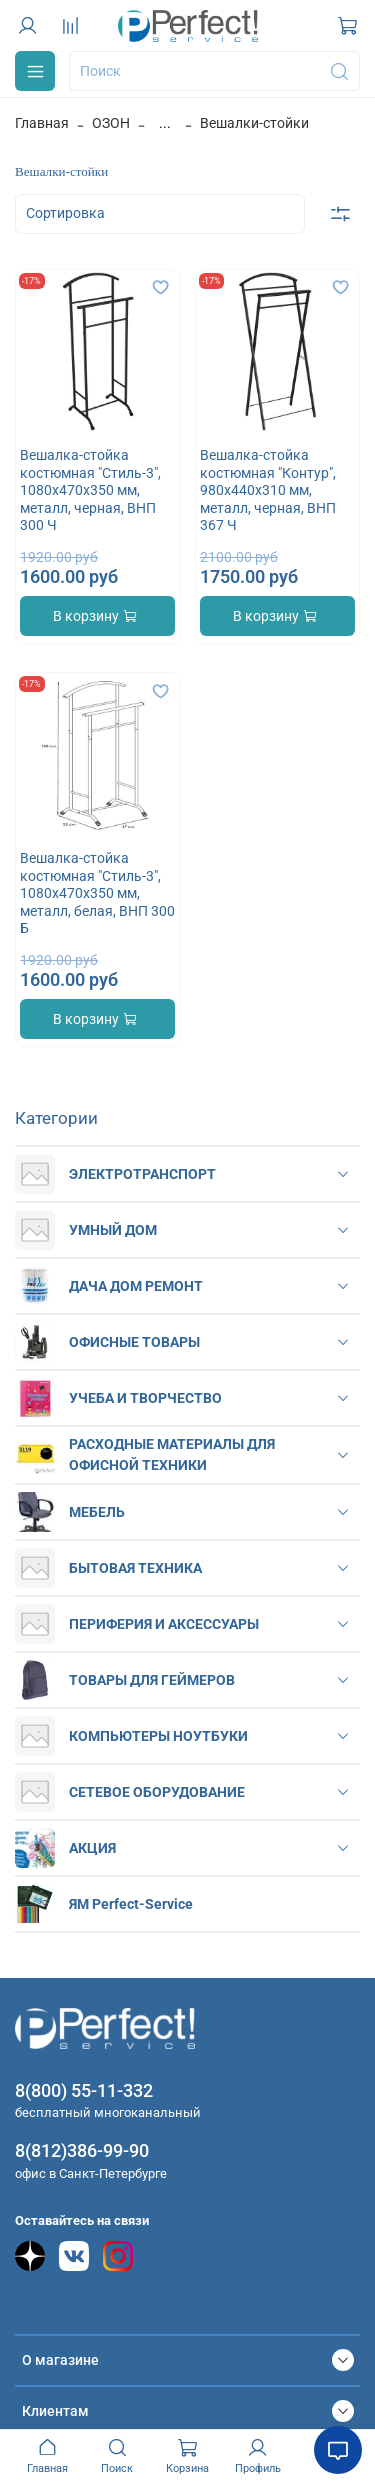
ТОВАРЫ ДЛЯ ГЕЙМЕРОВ (152, 1680)
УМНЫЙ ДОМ (113, 1230)
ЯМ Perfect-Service (131, 1904)
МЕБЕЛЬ (97, 1512)
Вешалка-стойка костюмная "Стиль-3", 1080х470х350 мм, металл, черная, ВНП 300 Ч (90, 490)
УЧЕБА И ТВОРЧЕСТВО (145, 1398)
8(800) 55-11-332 (84, 2090)
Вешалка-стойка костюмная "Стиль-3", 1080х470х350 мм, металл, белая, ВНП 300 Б (97, 893)
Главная (42, 123)
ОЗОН (111, 123)
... (165, 123)
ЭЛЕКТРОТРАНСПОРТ (142, 1174)
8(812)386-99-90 (82, 2150)
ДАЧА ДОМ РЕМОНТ (136, 1286)
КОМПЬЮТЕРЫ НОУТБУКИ (158, 1736)
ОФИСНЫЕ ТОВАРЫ (134, 1342)
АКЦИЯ (92, 1848)
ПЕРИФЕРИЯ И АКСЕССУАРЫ (164, 1624)
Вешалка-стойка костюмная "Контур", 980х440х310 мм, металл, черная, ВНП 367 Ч (268, 490)
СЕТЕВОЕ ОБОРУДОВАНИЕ (157, 1792)
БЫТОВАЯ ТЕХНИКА (135, 1568)
